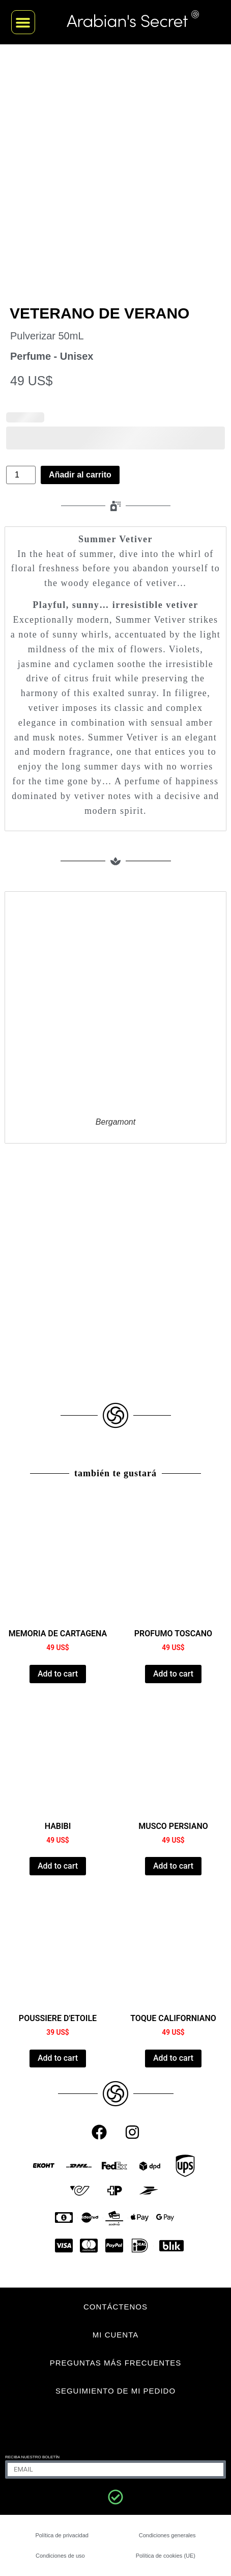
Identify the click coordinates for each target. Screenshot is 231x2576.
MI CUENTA (115, 2334)
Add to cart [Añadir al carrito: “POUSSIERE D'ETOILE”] (58, 2058)
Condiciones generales (167, 2535)
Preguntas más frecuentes (116, 2362)
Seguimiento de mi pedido (115, 2390)
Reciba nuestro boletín (32, 2457)
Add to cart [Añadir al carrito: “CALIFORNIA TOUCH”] (173, 2058)
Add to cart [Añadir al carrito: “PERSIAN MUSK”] (173, 1866)
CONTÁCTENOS (115, 2306)
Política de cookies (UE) (165, 2556)
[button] (23, 22)
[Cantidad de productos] (21, 475)
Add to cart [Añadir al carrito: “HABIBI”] (58, 1866)
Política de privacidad (62, 2535)
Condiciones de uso (60, 2556)
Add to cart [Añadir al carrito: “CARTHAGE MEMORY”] (58, 1674)
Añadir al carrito (80, 474)
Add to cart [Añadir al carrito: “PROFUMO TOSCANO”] (173, 1674)
